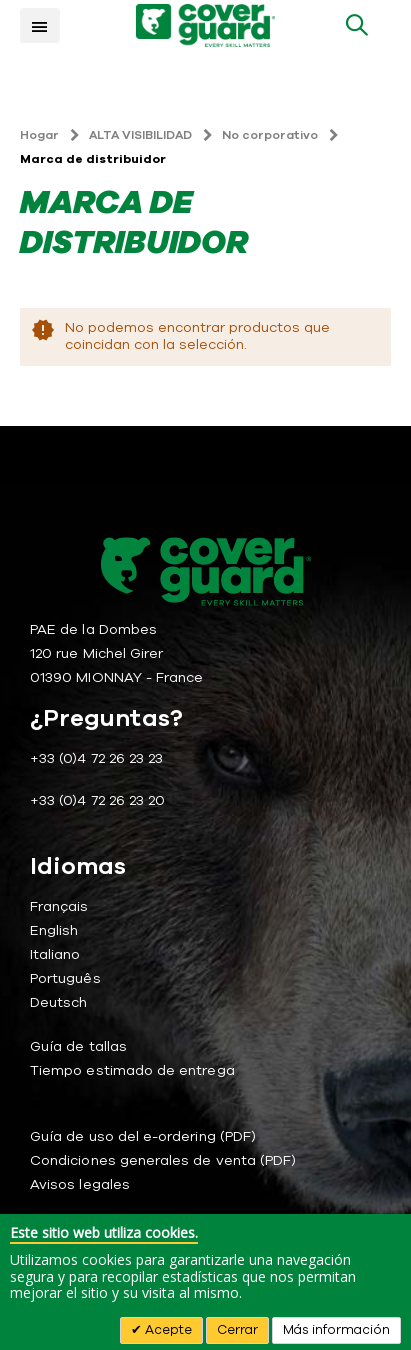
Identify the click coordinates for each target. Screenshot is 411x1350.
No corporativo (270, 135)
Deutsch (58, 1002)
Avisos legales (80, 1184)
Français (59, 906)
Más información (336, 1330)
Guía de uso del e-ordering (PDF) (143, 1136)
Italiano (55, 954)
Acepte (167, 1330)
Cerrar (237, 1330)
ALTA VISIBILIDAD (140, 135)
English (54, 930)
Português (65, 978)
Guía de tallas (78, 1046)
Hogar (39, 135)
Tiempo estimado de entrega (132, 1070)
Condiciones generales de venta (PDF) (163, 1160)
